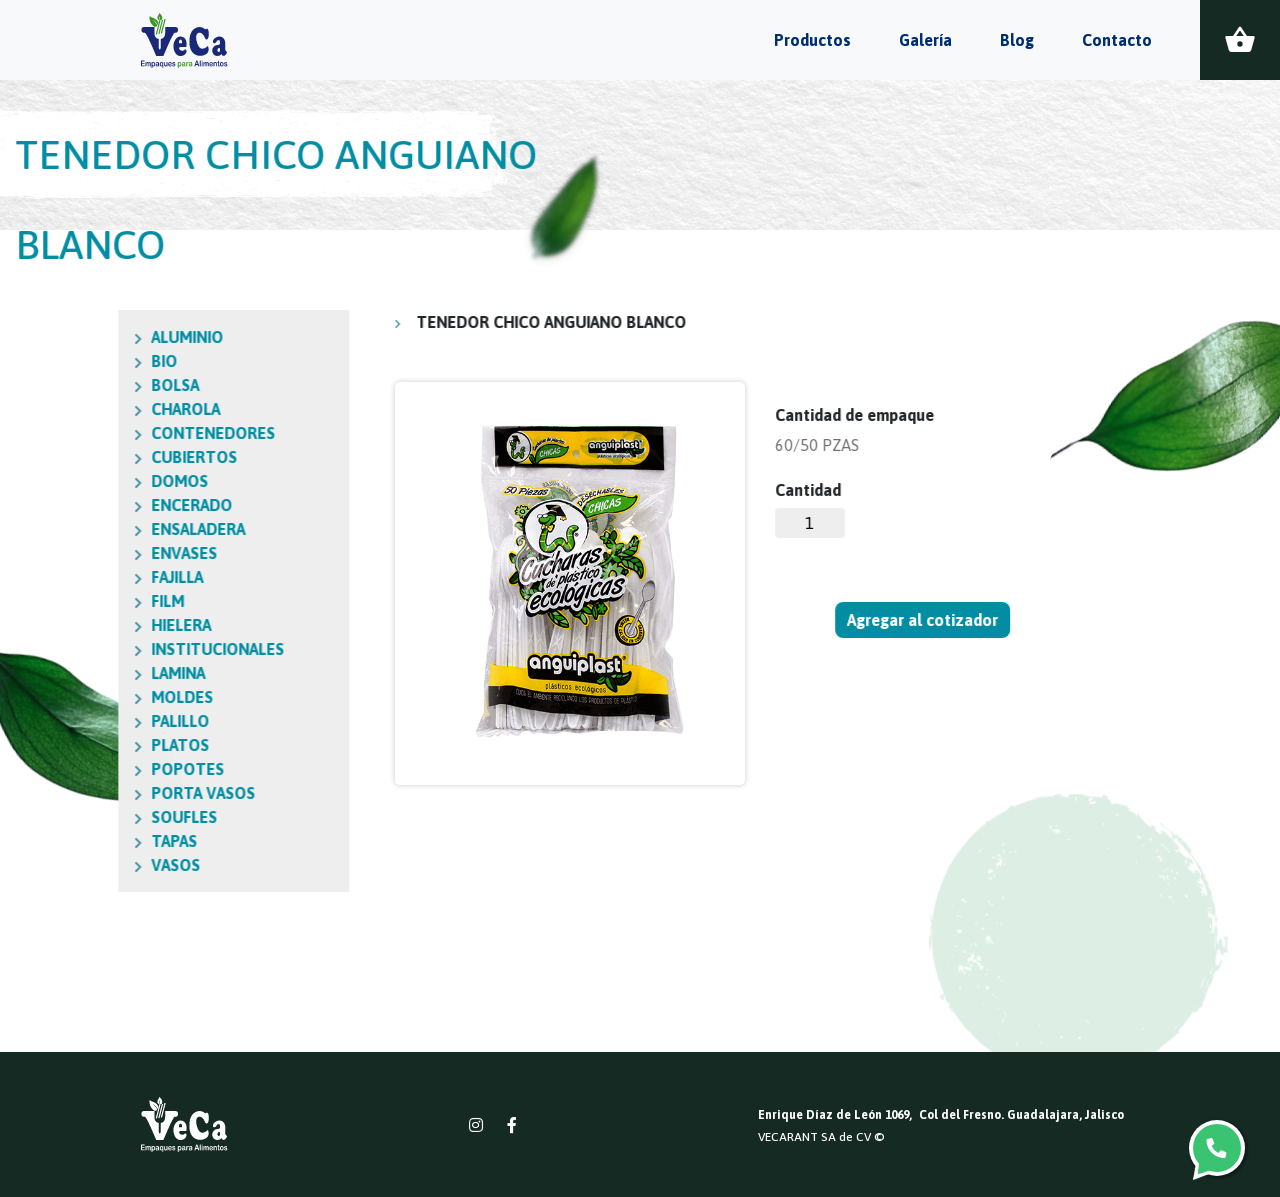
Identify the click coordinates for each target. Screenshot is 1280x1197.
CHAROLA (74, 409)
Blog (1017, 40)
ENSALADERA (87, 529)
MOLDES (71, 697)
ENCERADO (80, 505)
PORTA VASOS (92, 793)
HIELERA (70, 625)
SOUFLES (73, 817)
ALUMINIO (76, 337)
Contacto (1117, 40)
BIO (53, 361)
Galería (925, 40)
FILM (56, 601)
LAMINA (67, 673)
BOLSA (64, 385)
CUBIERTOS (83, 457)
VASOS (64, 865)
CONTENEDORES (102, 433)
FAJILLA (66, 577)
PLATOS (69, 745)
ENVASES (73, 553)
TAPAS (63, 841)
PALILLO (69, 721)
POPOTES (76, 769)
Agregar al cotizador (923, 620)
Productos (812, 40)
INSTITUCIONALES (106, 649)
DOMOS (68, 481)
